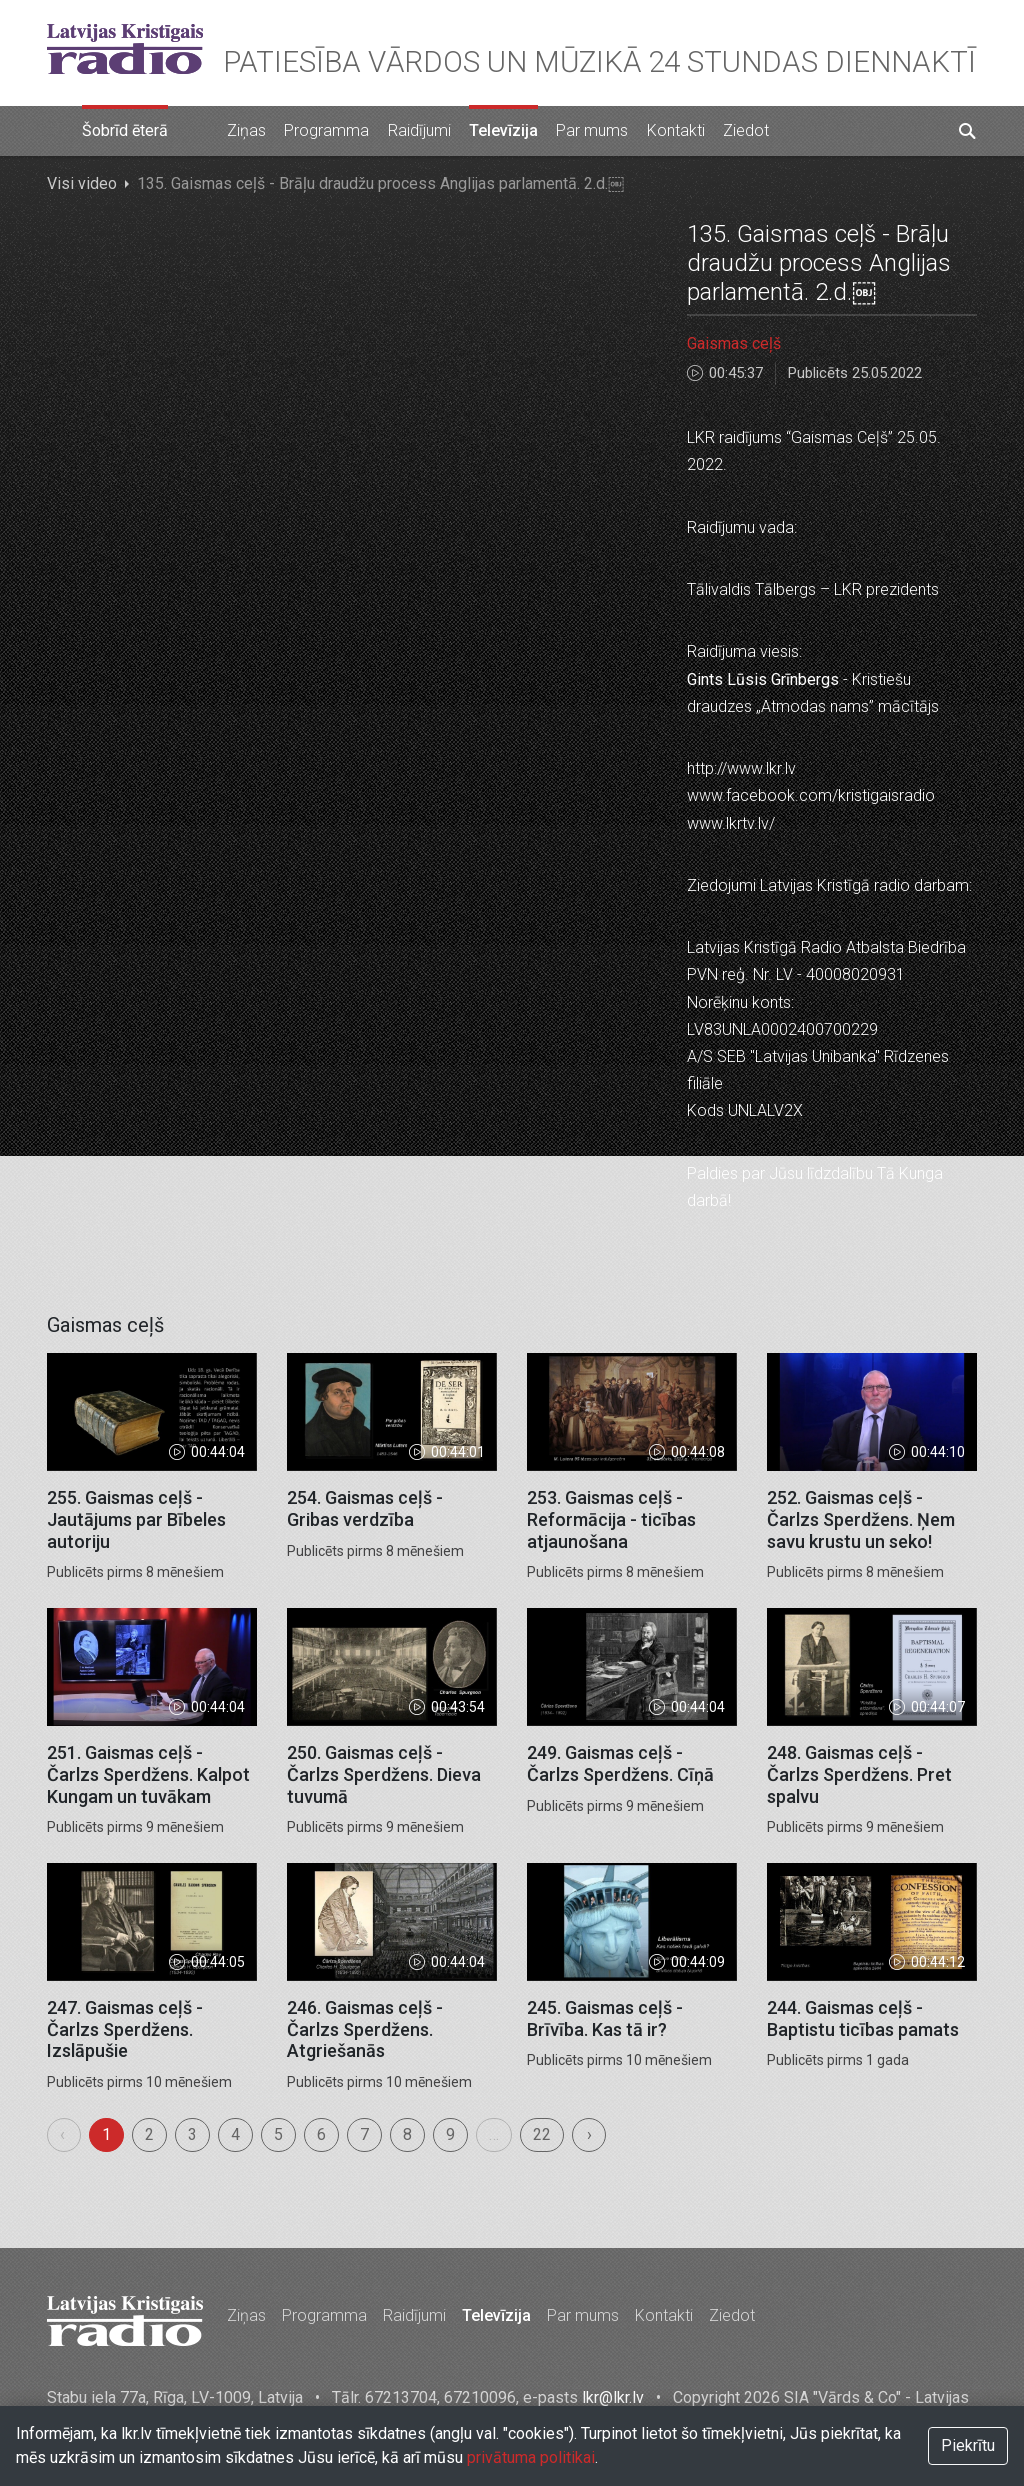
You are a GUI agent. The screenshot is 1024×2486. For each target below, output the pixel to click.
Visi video (82, 183)
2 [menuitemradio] (149, 2134)
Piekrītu (968, 2445)
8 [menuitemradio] (407, 2134)
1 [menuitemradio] (106, 2134)
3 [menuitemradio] (192, 2134)
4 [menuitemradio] (235, 2134)
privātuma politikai (531, 2457)
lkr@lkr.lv (613, 2397)
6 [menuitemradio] (321, 2134)
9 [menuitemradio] (450, 2134)
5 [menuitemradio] (278, 2134)
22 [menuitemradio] (542, 2134)
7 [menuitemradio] (364, 2134)
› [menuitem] (589, 2134)
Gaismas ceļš (734, 343)
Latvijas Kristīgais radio (125, 49)
